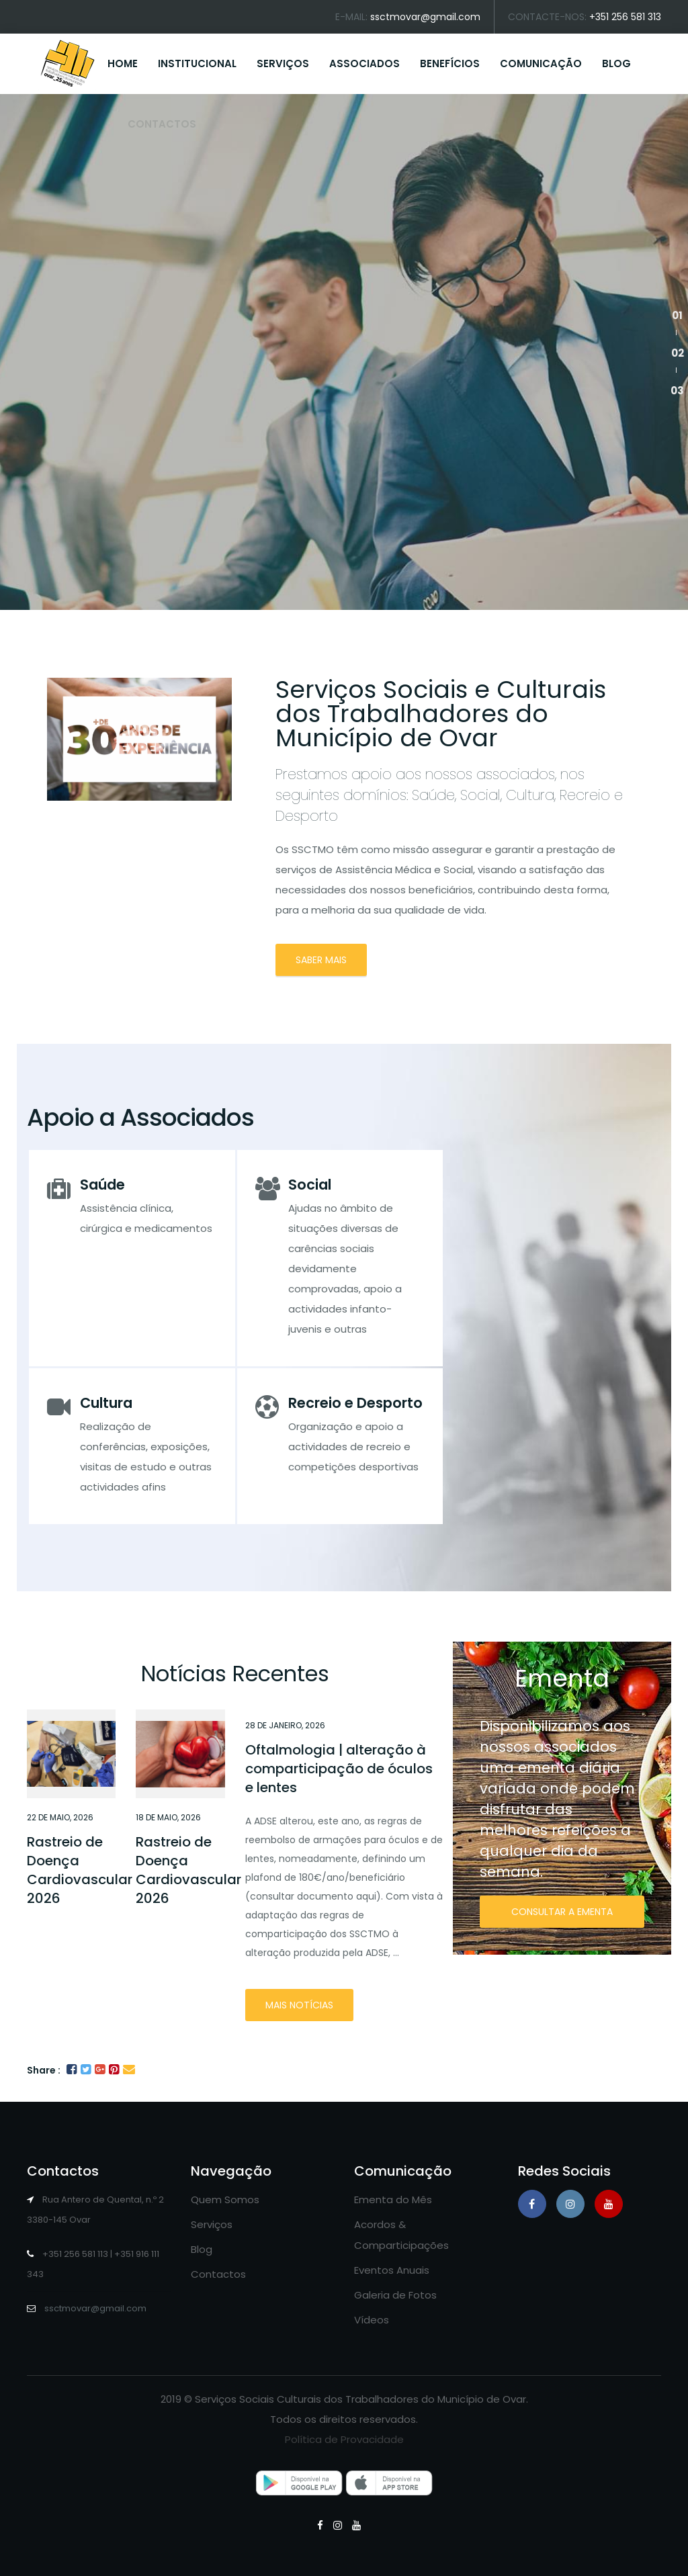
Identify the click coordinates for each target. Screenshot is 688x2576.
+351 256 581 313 (625, 17)
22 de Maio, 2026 (60, 1817)
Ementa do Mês (393, 2199)
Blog (201, 2249)
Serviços (211, 2224)
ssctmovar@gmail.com (425, 17)
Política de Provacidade (344, 2439)
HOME (123, 63)
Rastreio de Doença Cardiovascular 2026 (79, 1870)
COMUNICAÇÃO (541, 63)
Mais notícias (299, 2005)
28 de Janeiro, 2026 (285, 1725)
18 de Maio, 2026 (168, 1817)
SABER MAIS (321, 960)
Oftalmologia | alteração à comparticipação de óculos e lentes (339, 1768)
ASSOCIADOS (364, 63)
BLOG (616, 63)
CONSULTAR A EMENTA (562, 1911)
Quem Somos (225, 2199)
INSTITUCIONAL (197, 63)
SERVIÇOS (283, 63)
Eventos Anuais (391, 2270)
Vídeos (371, 2320)
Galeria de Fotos (395, 2295)
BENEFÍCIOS (450, 63)
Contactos (218, 2274)
